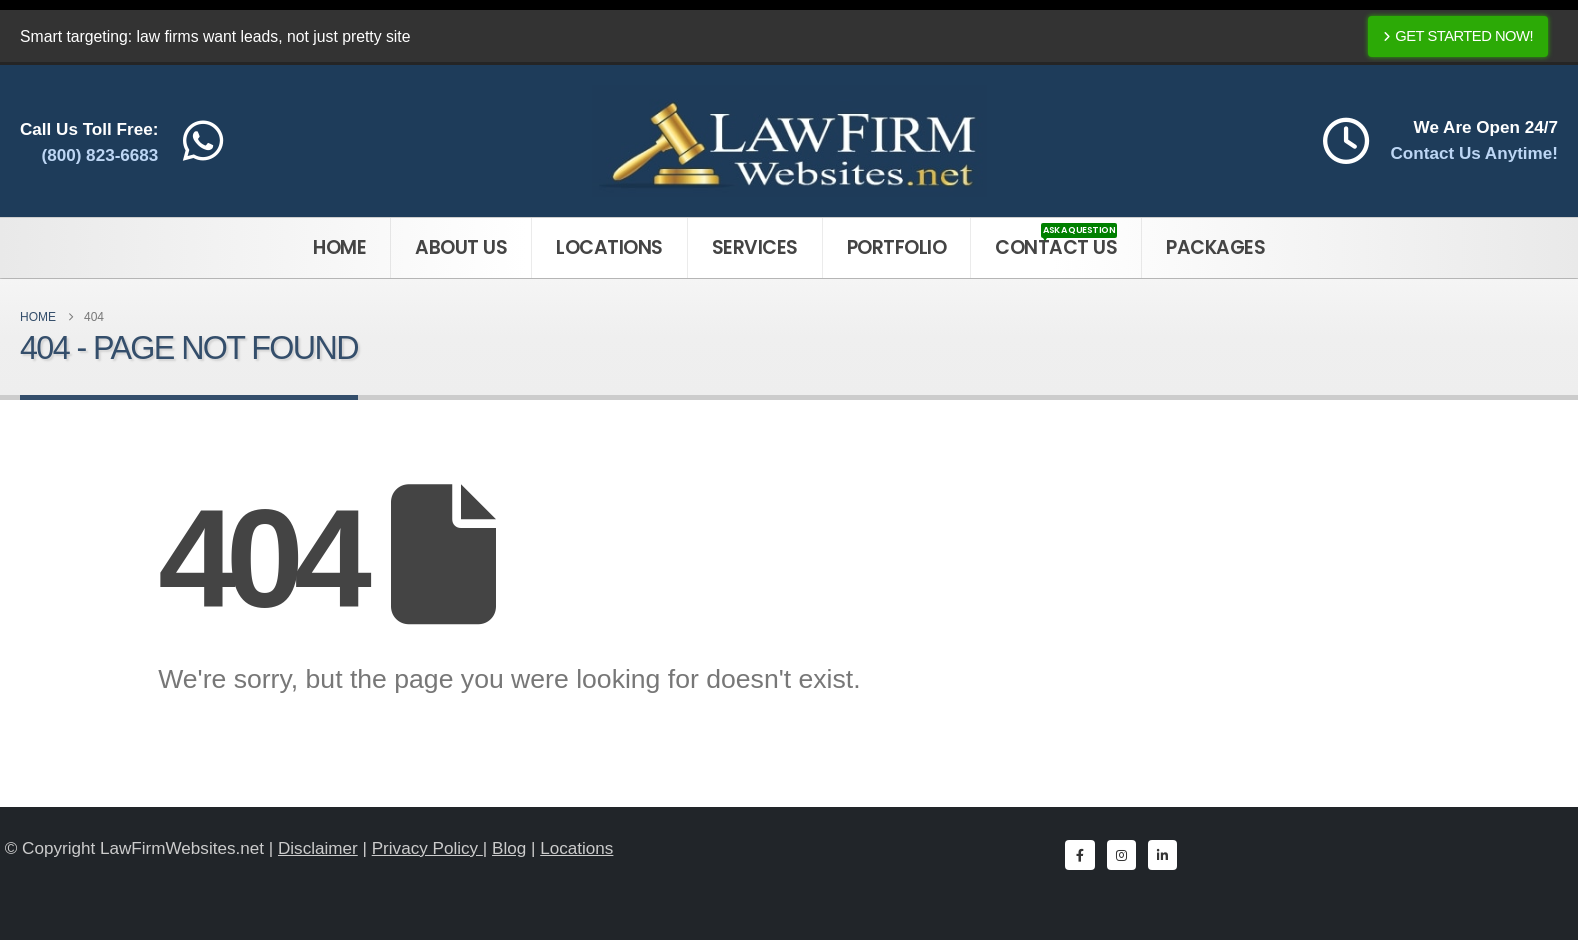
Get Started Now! (1458, 36)
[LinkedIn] (1162, 854)
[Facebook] (1079, 854)
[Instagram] (1121, 854)
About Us (461, 247)
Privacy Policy (427, 848)
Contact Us (1056, 242)
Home (339, 247)
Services (755, 247)
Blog (509, 848)
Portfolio (897, 247)
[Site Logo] (789, 141)
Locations (609, 247)
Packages (1215, 247)
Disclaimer (318, 848)
